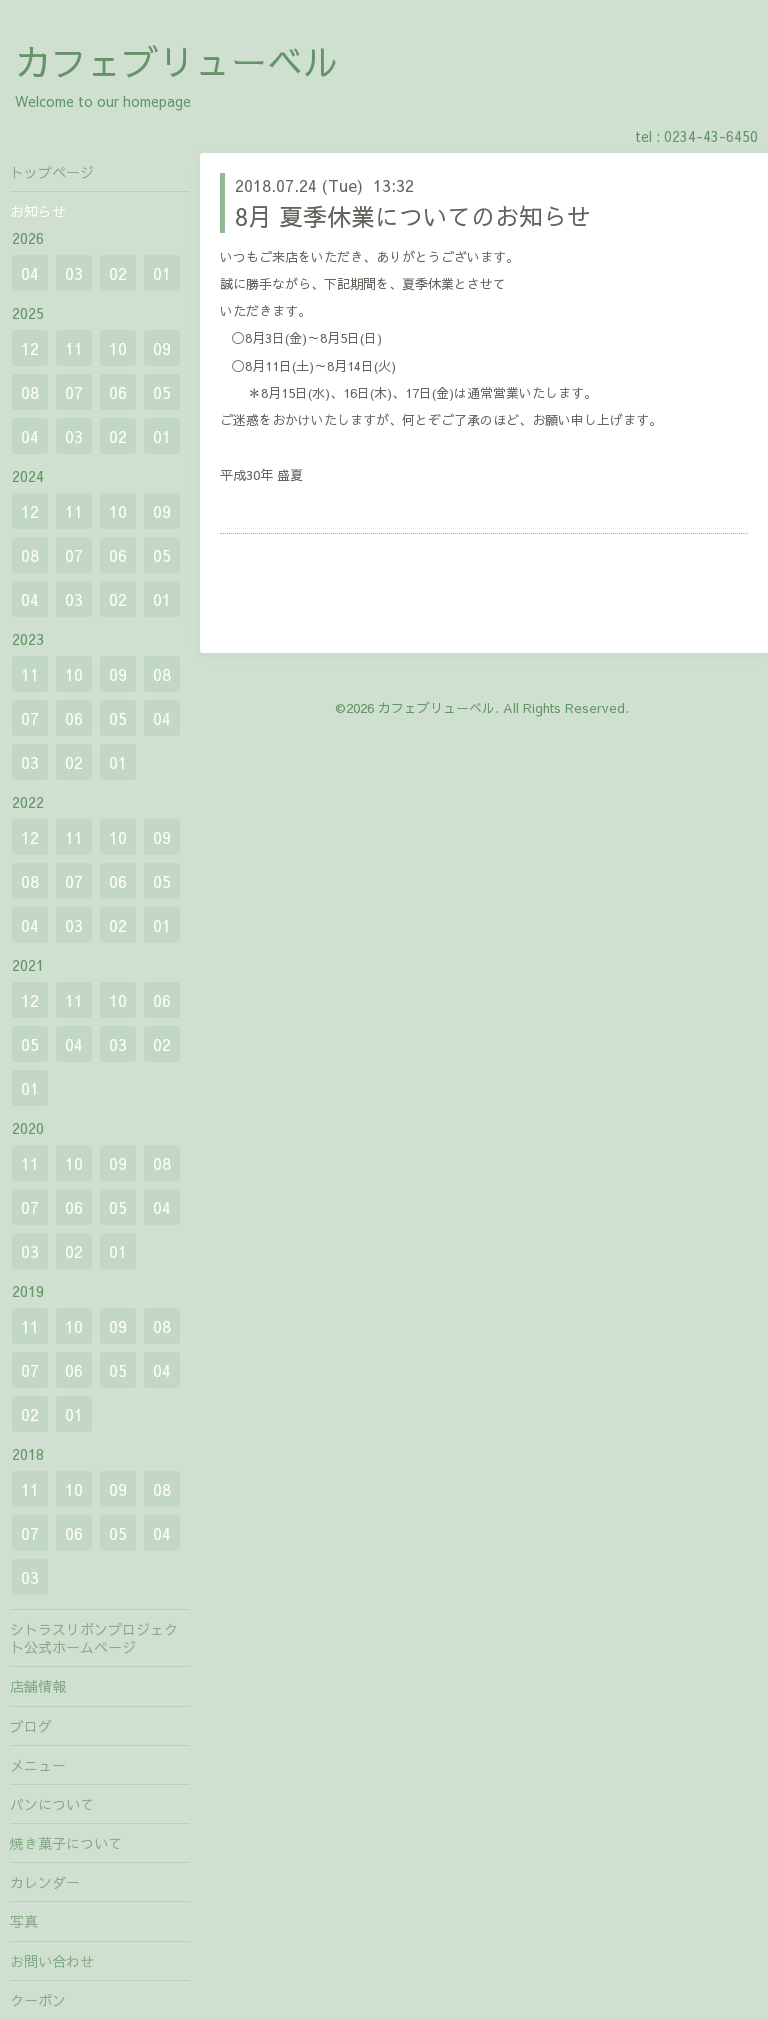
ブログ (31, 1726)
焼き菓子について (66, 1843)
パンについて (52, 1804)
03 (74, 273)
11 (74, 348)
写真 (24, 1921)
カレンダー (45, 1882)
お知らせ (38, 211)
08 (30, 392)
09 (162, 348)
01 (162, 273)
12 (30, 348)
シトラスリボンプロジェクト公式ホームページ (94, 1638)
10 (118, 348)
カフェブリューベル (177, 61)
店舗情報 (38, 1686)
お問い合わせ (52, 1961)
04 (30, 273)
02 (118, 273)
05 (162, 392)
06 (118, 392)
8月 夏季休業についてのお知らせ (413, 216)
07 (74, 392)
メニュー (38, 1765)
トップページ (52, 172)
